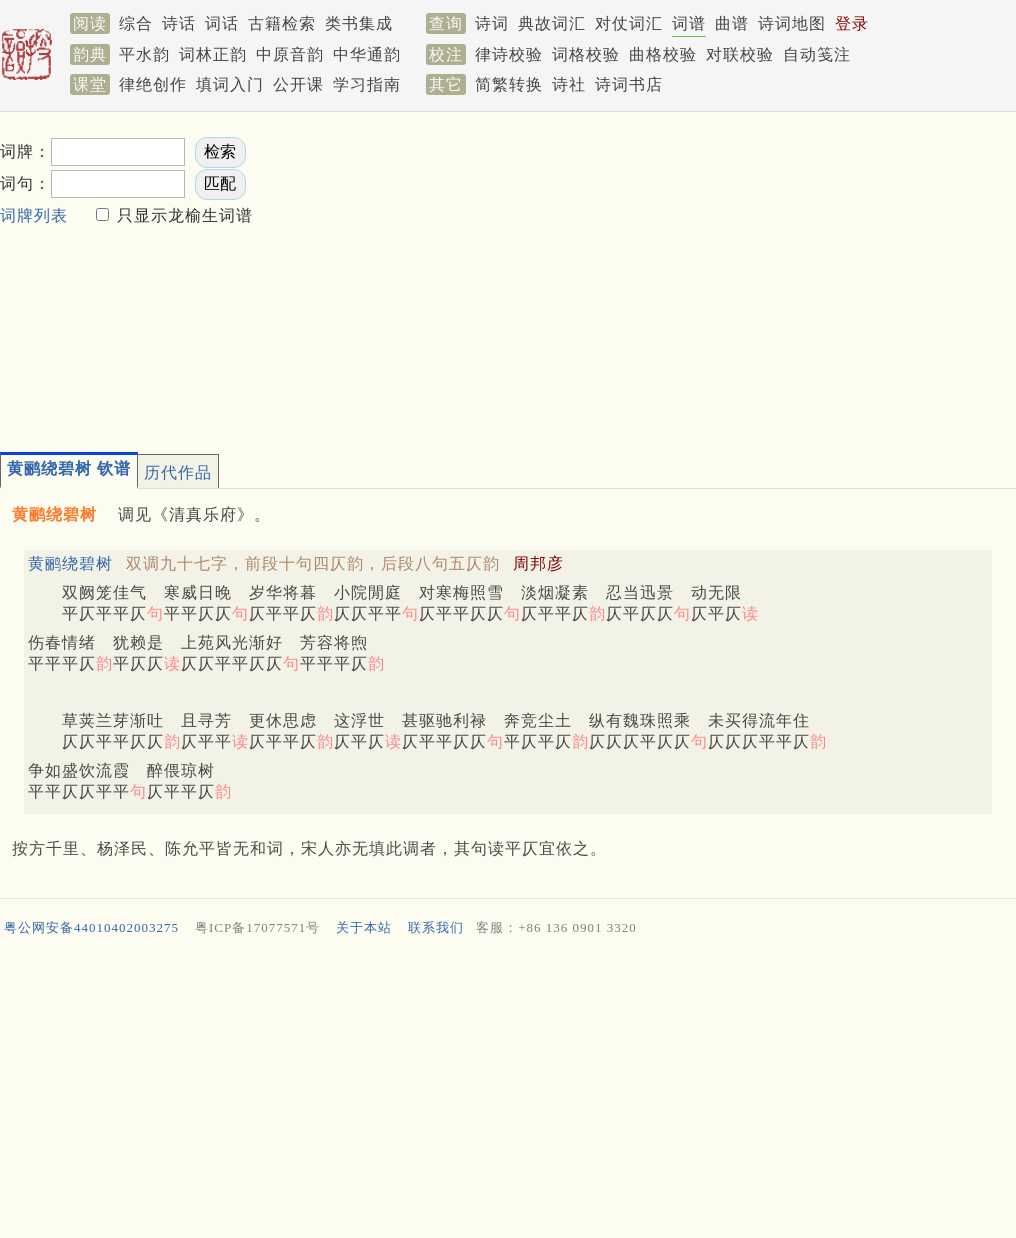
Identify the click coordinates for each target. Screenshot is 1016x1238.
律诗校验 (509, 54)
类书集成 (359, 23)
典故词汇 (552, 23)
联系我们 (436, 927)
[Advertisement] (577, 276)
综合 (136, 23)
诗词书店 (629, 84)
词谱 (689, 23)
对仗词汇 (629, 23)
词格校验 (586, 54)
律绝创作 (153, 84)
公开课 (298, 84)
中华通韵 (367, 54)
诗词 (492, 23)
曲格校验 (663, 54)
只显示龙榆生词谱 (182, 215)
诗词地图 (792, 23)
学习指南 (367, 84)
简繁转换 (509, 84)
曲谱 (732, 23)
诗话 (179, 23)
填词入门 (230, 84)
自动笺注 (817, 54)
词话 (222, 23)
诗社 (569, 84)
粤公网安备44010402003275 (91, 927)
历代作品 (178, 472)
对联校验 (740, 54)
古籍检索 (282, 23)
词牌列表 (34, 215)
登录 (852, 23)
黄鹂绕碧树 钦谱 (69, 468)
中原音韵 (290, 54)
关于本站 (364, 927)
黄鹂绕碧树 (70, 563)
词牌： (25, 151)
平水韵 (144, 54)
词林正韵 (213, 54)
